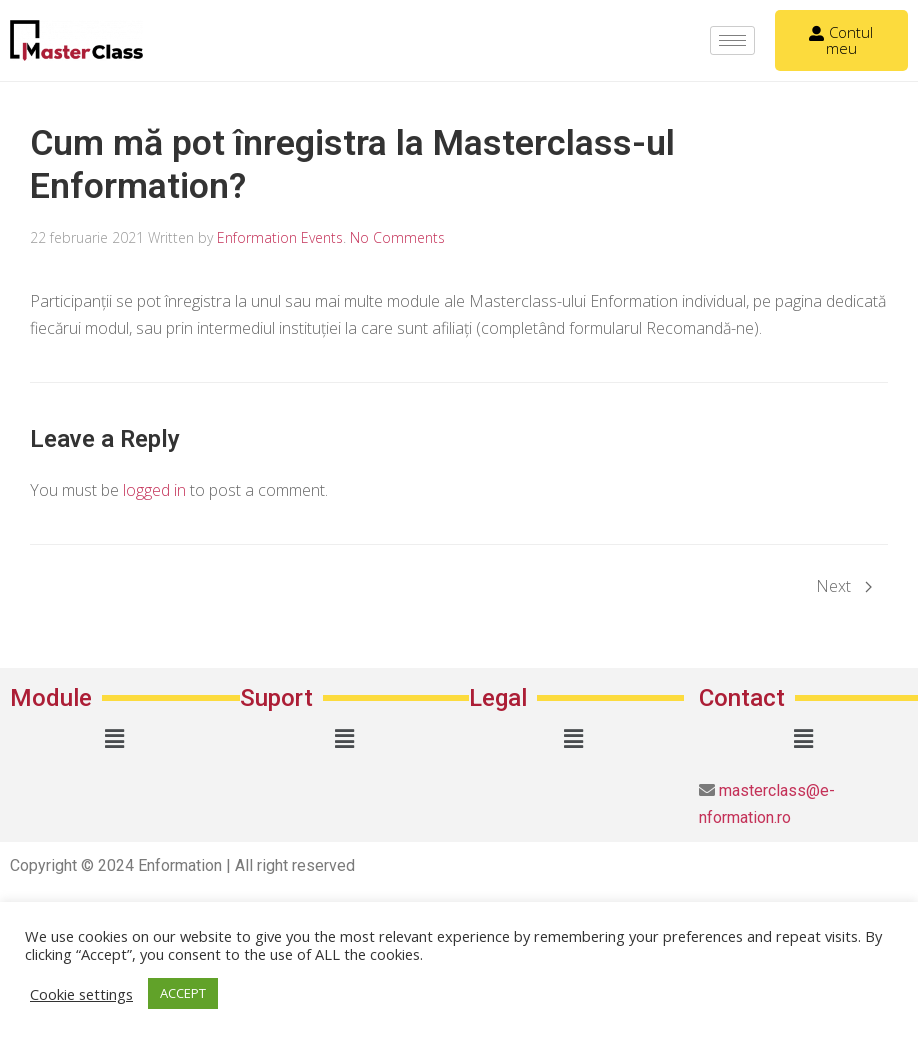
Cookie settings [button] (81, 994)
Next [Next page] (844, 586)
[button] (115, 738)
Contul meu (841, 40)
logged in (154, 490)
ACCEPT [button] (183, 993)
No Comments (397, 237)
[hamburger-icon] (732, 40)
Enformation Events (280, 237)
